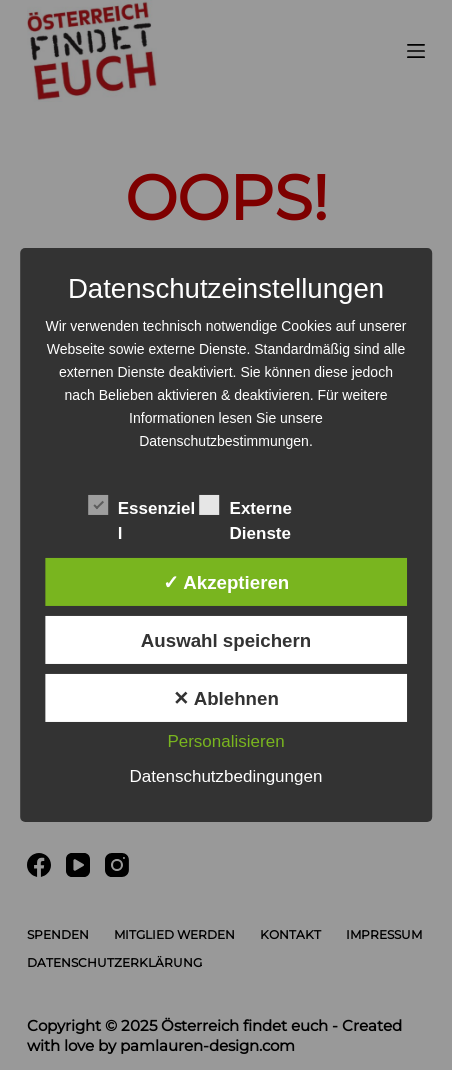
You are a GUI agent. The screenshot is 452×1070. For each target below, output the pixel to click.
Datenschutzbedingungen (226, 776)
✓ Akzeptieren (226, 582)
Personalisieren (225, 741)
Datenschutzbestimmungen (224, 441)
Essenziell (142, 507)
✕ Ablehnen (226, 698)
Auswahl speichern (226, 640)
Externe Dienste (246, 507)
